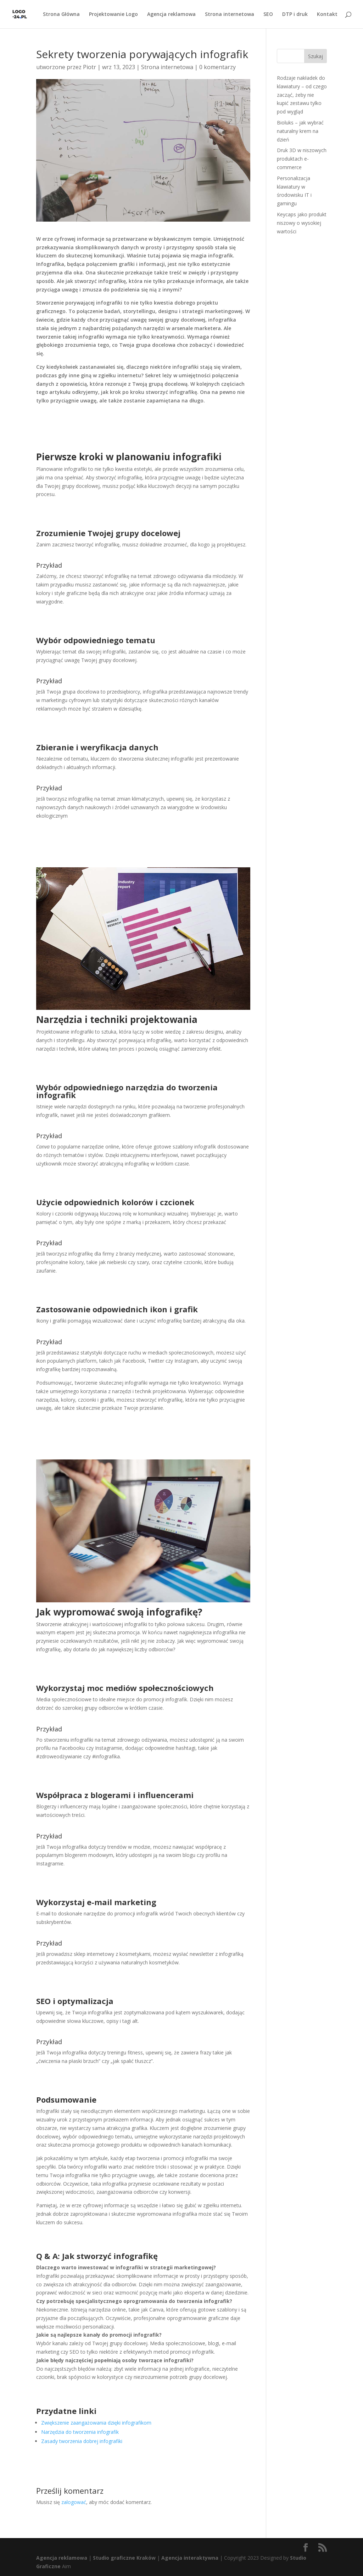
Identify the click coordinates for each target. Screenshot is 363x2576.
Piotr (89, 67)
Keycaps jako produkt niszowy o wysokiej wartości (301, 223)
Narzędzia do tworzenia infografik (80, 2431)
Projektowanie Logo (113, 14)
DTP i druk (295, 14)
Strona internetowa (229, 14)
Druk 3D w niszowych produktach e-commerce (301, 159)
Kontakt (327, 14)
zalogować (73, 2502)
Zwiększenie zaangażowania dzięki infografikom (96, 2422)
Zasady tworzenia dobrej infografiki (81, 2441)
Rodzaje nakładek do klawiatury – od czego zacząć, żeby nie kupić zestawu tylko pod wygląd (302, 94)
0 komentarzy (217, 67)
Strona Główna (61, 14)
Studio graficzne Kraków (124, 2557)
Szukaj (315, 56)
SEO (268, 14)
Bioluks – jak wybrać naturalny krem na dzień (300, 131)
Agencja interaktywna (189, 2557)
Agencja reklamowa (171, 14)
